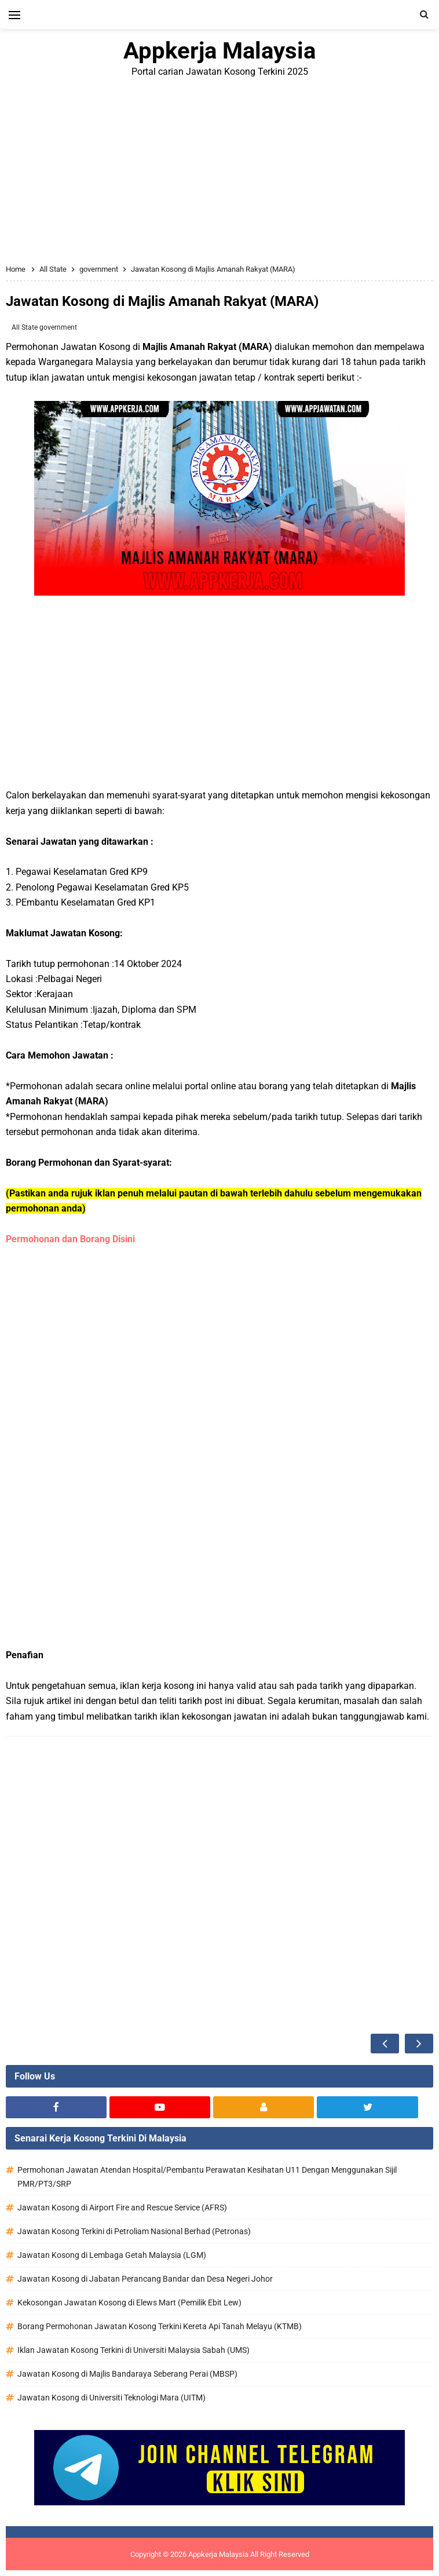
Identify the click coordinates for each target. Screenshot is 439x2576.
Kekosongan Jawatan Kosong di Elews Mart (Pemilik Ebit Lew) (129, 2302)
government (58, 327)
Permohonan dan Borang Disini (71, 1239)
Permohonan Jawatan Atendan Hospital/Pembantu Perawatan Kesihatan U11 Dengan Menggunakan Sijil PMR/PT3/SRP (207, 2176)
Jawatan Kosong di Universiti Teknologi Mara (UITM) (111, 2397)
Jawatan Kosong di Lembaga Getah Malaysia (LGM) (111, 2255)
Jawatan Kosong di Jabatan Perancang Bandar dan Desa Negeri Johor (145, 2278)
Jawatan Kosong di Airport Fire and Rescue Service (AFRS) (122, 2207)
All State (25, 327)
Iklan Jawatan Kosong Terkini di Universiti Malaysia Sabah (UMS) (133, 2350)
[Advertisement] (219, 172)
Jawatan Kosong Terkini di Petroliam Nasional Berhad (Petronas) (134, 2231)
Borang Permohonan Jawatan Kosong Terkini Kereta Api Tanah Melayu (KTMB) (159, 2326)
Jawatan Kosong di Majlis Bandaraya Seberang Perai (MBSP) (127, 2373)
